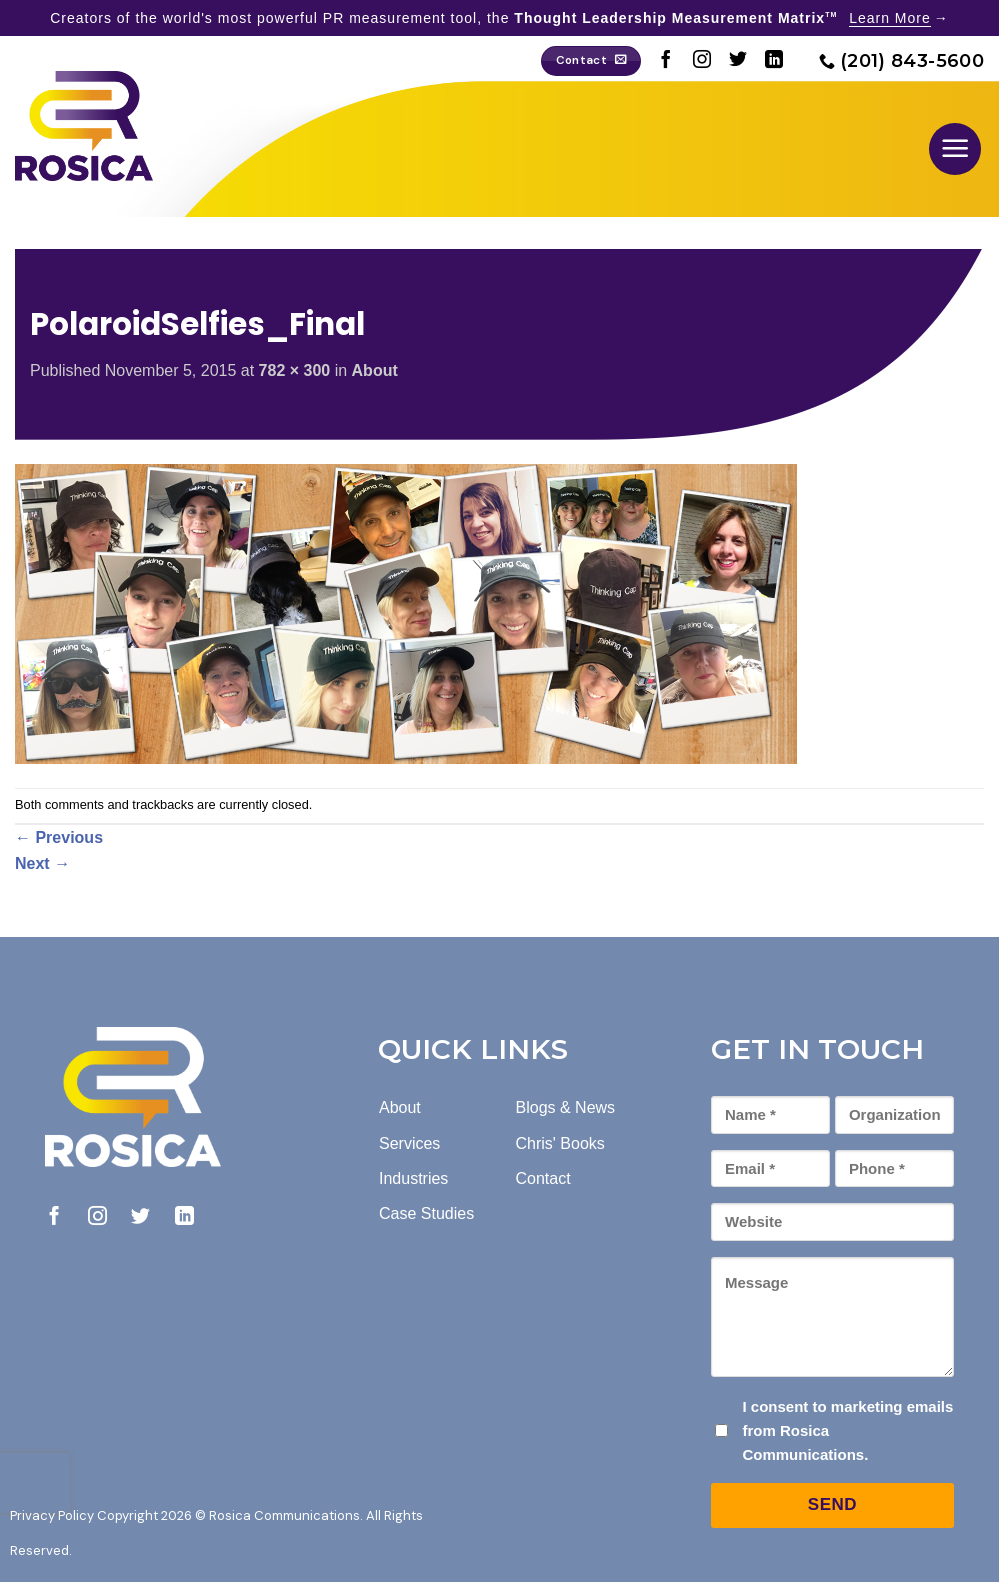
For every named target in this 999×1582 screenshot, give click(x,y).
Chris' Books (560, 1143)
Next (42, 863)
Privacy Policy (52, 1515)
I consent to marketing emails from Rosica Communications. (847, 1430)
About (375, 370)
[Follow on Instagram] (702, 61)
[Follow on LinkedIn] (774, 61)
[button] (955, 149)
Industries (413, 1178)
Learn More (890, 18)
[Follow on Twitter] (738, 61)
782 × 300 (295, 370)
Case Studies (426, 1213)
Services (409, 1143)
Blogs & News (566, 1107)
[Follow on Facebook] (666, 61)
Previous (59, 837)
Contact (543, 1178)
